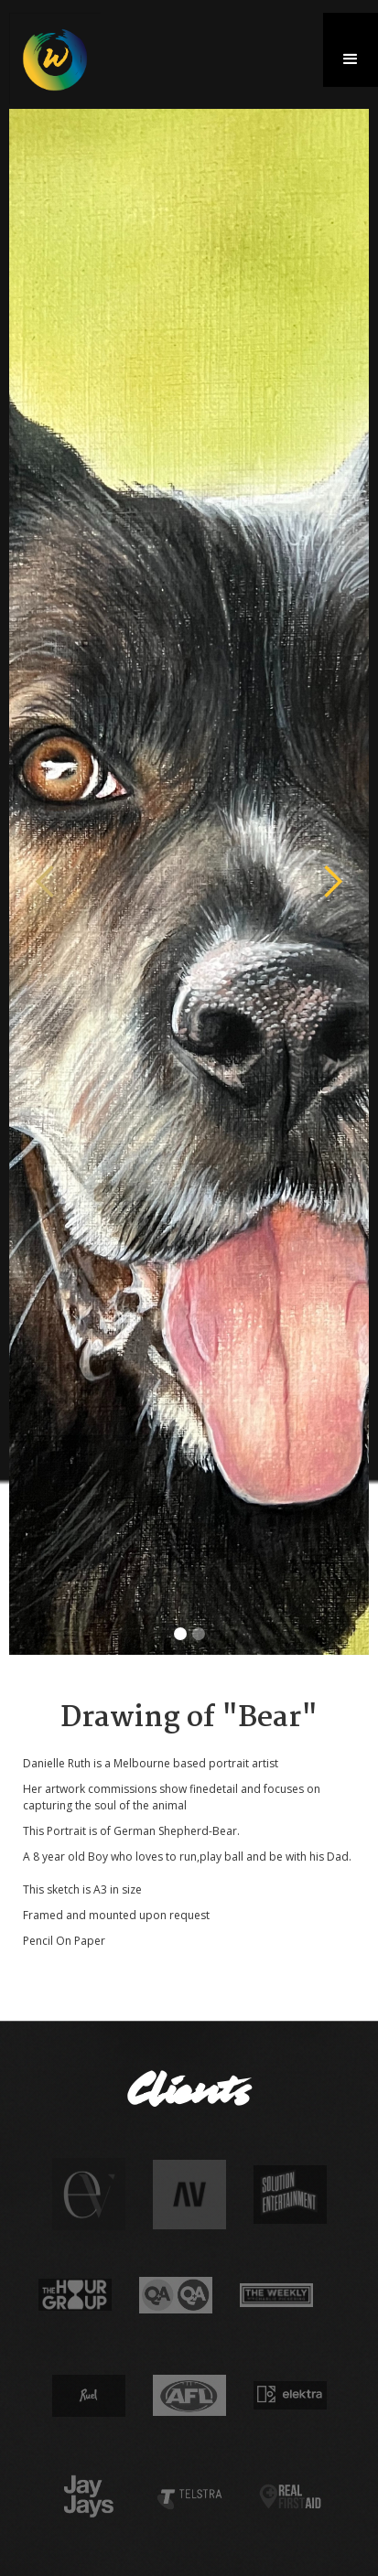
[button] (350, 50)
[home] (50, 58)
